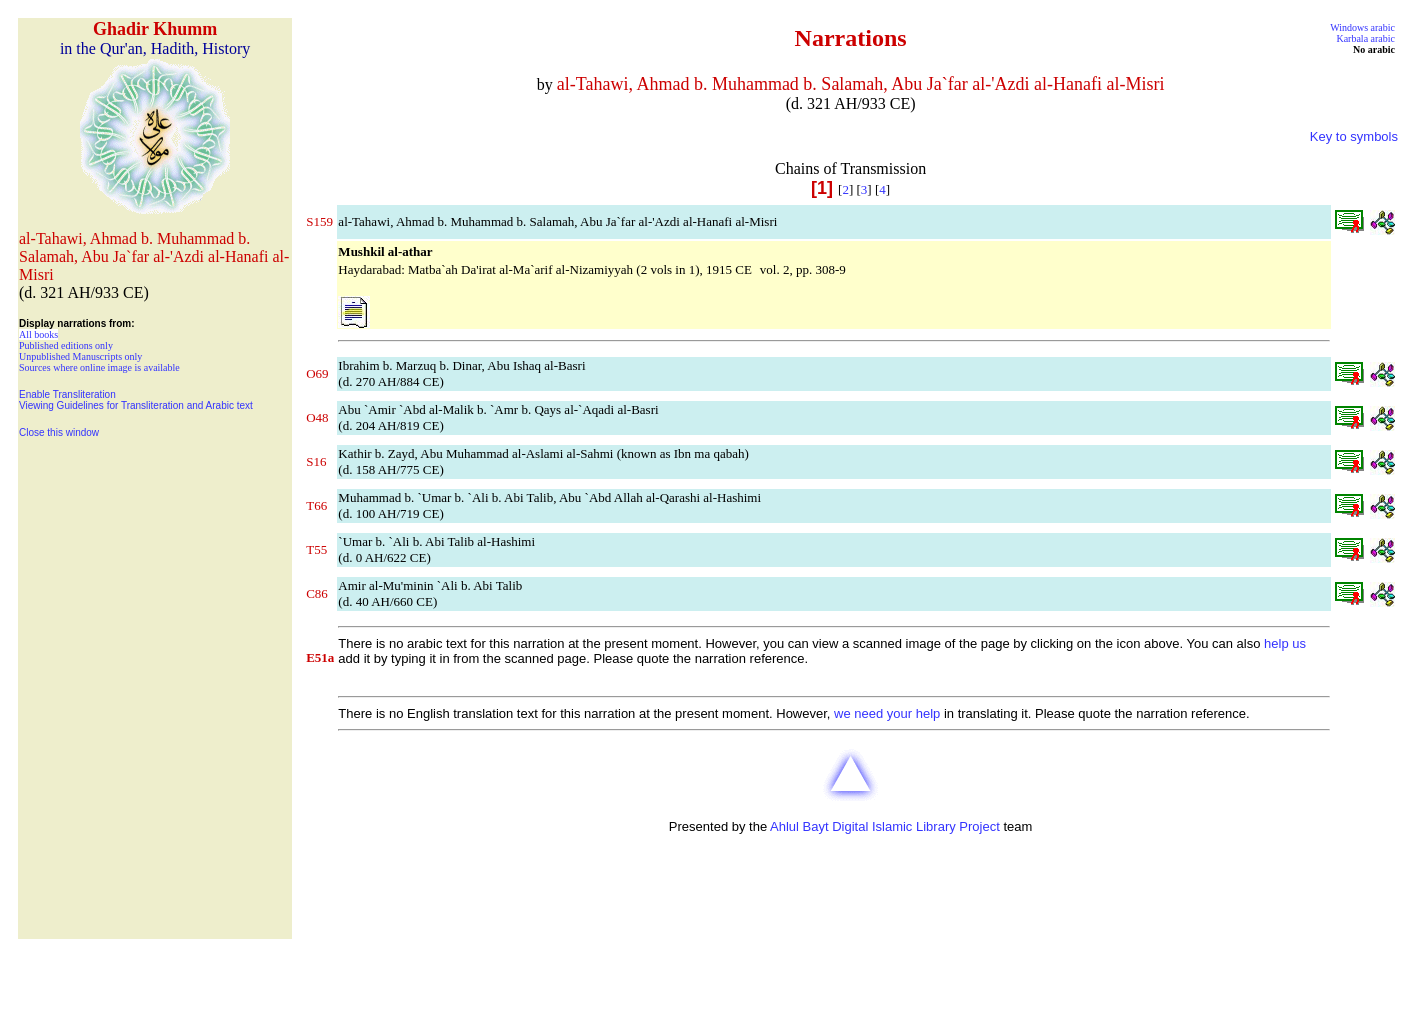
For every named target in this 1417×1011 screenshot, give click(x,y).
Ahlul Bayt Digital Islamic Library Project (885, 826)
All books (38, 334)
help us (1285, 643)
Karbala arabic (1365, 38)
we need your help (887, 713)
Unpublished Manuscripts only (80, 356)
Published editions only (66, 345)
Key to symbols (1354, 136)
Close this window (59, 432)
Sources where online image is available (99, 367)
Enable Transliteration (67, 394)
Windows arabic (1362, 27)
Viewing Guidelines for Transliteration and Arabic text (136, 405)
